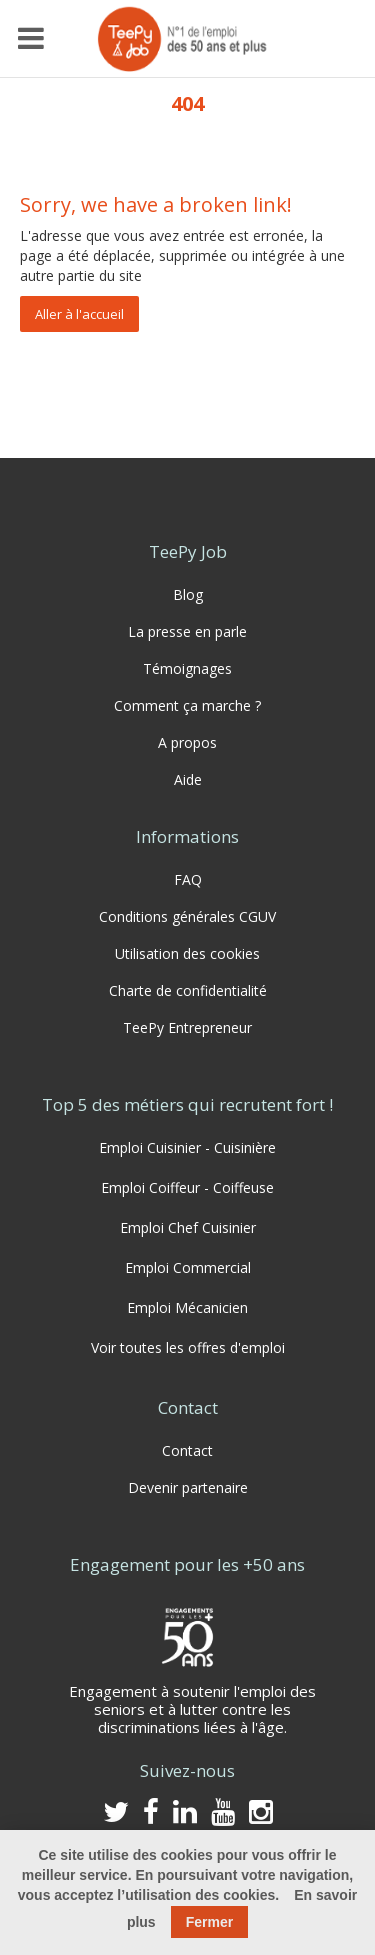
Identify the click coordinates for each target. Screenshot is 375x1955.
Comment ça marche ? (187, 705)
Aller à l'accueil (79, 314)
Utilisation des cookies (187, 953)
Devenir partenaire (188, 1487)
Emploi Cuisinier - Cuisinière (187, 1147)
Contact (187, 1450)
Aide (188, 779)
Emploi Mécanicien (187, 1307)
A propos (187, 742)
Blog (188, 594)
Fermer (209, 1922)
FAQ (188, 879)
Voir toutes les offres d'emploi (188, 1347)
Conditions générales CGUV (187, 916)
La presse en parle (187, 631)
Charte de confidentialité (188, 990)
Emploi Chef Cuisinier (188, 1227)
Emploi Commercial (188, 1267)
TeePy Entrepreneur (187, 1027)
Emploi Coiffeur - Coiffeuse (187, 1187)
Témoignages (187, 668)
